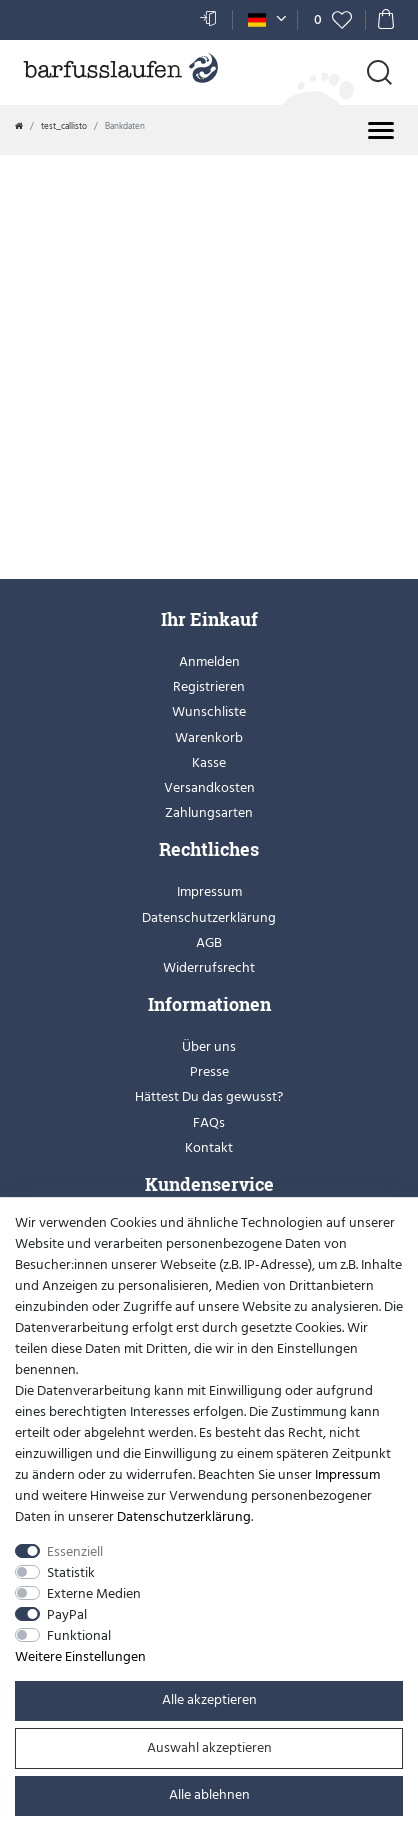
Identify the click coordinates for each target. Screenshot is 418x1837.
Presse (209, 1071)
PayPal (67, 1614)
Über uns (209, 1046)
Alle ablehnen (209, 1794)
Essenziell (75, 1551)
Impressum (209, 891)
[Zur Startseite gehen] (19, 126)
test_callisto (64, 126)
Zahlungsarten (209, 812)
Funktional (79, 1635)
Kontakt (209, 1147)
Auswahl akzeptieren (209, 1747)
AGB (209, 942)
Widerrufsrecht (209, 967)
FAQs (209, 1122)
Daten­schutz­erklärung (184, 1516)
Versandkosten (209, 787)
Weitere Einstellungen (80, 1656)
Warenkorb (209, 737)
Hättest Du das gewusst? (209, 1096)
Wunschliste (209, 711)
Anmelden (209, 661)
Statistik (71, 1572)
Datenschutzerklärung (209, 917)
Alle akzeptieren (209, 1699)
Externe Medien (94, 1593)
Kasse (209, 762)
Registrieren (209, 686)
